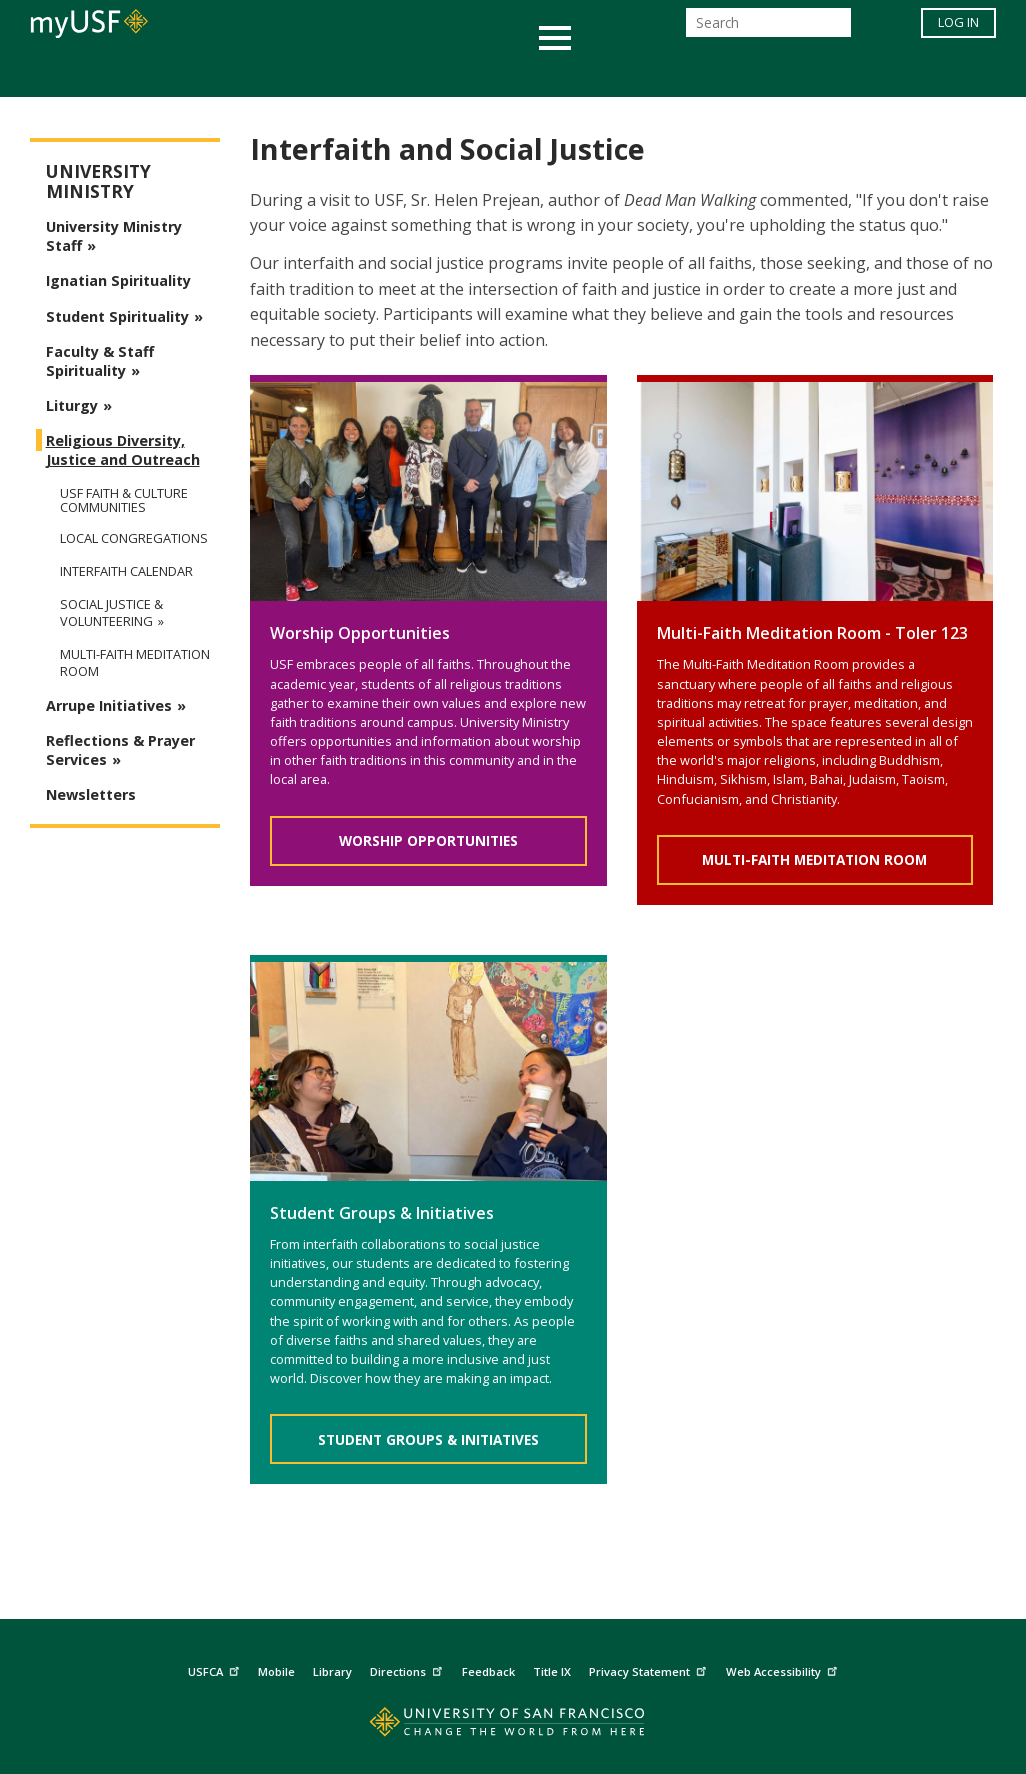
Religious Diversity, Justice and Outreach (123, 450)
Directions (408, 1668)
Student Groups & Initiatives (428, 1439)
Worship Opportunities (428, 840)
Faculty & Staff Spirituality (100, 361)
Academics (125, 73)
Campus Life (612, 73)
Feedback (488, 1671)
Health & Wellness (454, 73)
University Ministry (98, 181)
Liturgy (72, 405)
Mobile (276, 1671)
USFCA (216, 1668)
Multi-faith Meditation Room (135, 663)
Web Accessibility (784, 1668)
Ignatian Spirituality (118, 280)
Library (332, 1671)
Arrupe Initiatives (109, 705)
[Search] (768, 28)
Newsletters (91, 794)
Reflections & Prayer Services (120, 750)
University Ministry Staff (114, 236)
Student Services (273, 73)
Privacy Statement (650, 1668)
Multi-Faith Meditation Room (814, 859)
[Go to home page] (513, 1726)
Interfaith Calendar (126, 571)
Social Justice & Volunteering (111, 613)
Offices (724, 73)
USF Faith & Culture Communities (124, 500)
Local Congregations (134, 538)
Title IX (552, 1671)
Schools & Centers (866, 73)
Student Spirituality (117, 316)
